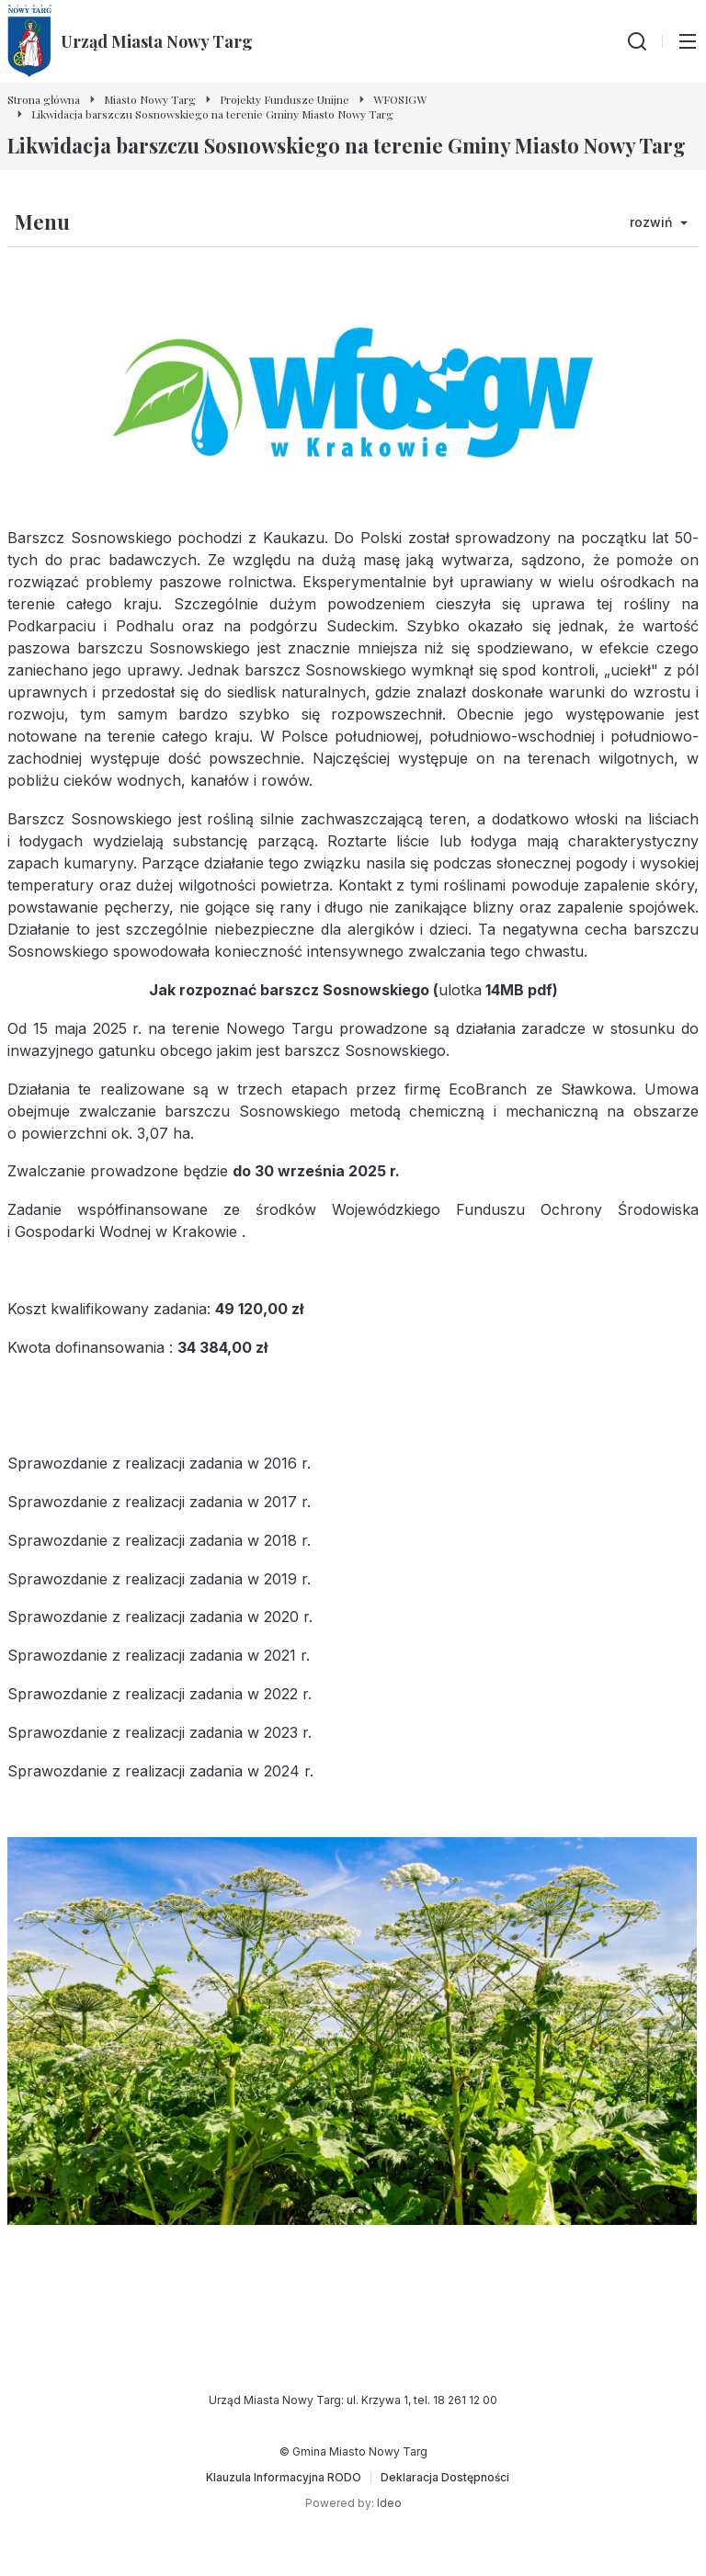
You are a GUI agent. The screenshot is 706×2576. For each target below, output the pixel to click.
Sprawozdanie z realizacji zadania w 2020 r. (160, 1616)
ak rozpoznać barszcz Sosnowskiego (293, 990)
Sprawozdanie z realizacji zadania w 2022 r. (159, 1694)
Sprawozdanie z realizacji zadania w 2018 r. (159, 1540)
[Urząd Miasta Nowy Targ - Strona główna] (130, 41)
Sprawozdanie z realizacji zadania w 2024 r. (160, 1771)
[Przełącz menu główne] (688, 41)
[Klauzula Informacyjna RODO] (283, 2477)
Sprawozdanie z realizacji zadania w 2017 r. (159, 1501)
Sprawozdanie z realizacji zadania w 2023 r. (159, 1732)
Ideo (389, 2503)
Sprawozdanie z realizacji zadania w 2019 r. (159, 1579)
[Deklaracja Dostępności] (445, 2477)
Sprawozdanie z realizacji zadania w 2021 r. (158, 1655)
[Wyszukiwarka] (637, 41)
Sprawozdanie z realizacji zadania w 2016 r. (159, 1463)
